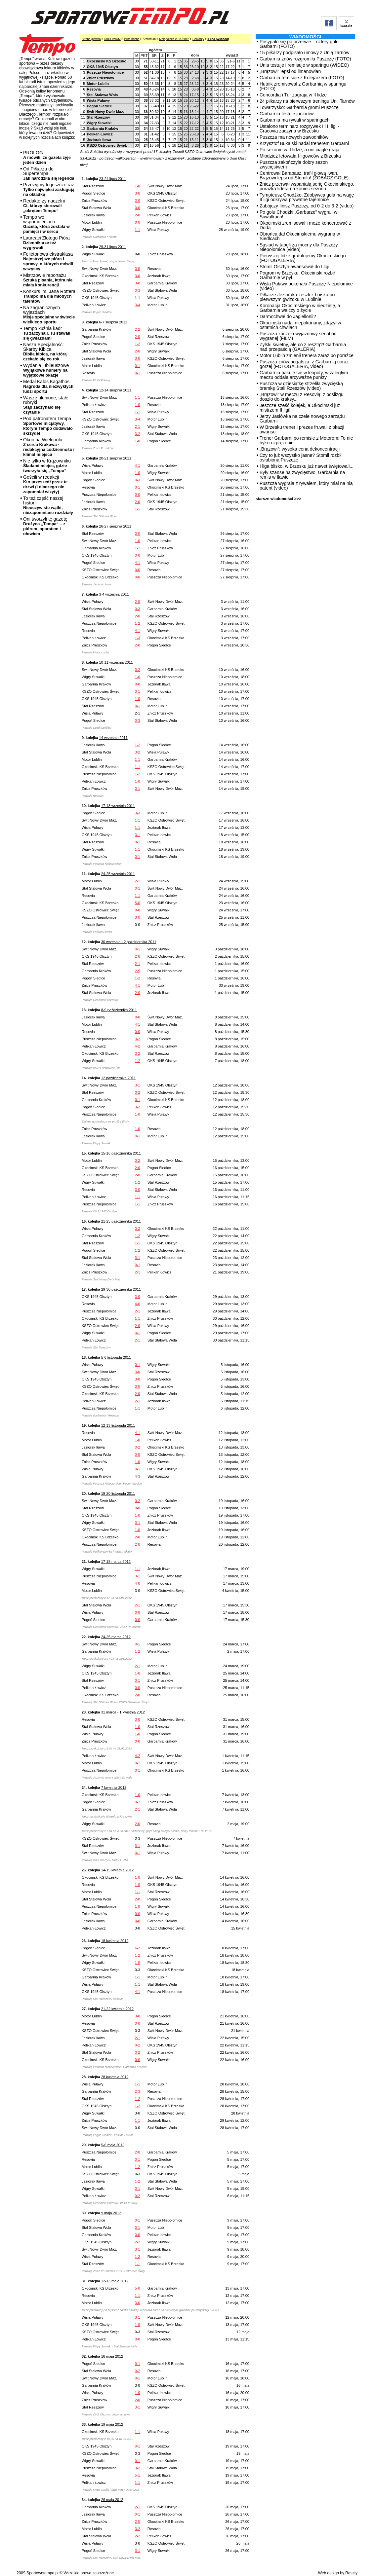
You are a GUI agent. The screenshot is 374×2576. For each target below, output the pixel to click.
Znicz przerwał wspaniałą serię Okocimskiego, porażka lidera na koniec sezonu (307, 186)
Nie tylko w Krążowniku (47, 465)
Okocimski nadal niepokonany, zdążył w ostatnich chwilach (300, 325)
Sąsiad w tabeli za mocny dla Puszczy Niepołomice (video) (299, 247)
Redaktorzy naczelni (44, 205)
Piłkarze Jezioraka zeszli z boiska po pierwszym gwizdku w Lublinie (297, 297)
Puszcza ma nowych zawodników (294, 137)
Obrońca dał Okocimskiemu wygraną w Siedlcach (300, 236)
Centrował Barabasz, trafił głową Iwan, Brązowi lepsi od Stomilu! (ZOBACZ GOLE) (304, 175)
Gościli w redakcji (45, 484)
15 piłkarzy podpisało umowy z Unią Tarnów (304, 52)
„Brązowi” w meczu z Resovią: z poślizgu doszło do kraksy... (302, 397)
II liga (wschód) (218, 39)
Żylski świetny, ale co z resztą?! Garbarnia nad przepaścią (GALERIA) (303, 347)
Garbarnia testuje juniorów (286, 113)
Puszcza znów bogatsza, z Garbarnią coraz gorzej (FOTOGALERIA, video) (304, 364)
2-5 (137, 971)
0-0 (137, 208)
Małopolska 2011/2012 (174, 39)
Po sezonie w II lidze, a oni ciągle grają (299, 149)
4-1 (137, 465)
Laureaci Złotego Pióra (46, 242)
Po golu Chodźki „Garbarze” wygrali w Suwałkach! (298, 214)
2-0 (137, 215)
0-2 (137, 670)
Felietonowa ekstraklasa (48, 261)
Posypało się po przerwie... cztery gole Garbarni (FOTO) (299, 44)
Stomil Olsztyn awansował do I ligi (294, 266)
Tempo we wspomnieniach (46, 224)
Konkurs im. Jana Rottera (49, 296)
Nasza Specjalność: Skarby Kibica (45, 351)
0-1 (137, 366)
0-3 (137, 290)
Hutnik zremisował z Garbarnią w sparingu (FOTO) (303, 86)
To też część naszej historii (48, 505)
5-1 (137, 2475)
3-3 (137, 813)
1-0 (137, 186)
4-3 (137, 1476)
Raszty (351, 2573)
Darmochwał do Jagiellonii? (288, 316)
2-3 (137, 2091)
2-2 (137, 329)
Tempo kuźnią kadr (46, 333)
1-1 (137, 230)
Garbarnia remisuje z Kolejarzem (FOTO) (302, 77)
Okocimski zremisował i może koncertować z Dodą (305, 225)
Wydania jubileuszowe (46, 370)
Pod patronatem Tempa (48, 426)
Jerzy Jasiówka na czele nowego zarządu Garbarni (302, 418)
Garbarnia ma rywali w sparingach (295, 120)
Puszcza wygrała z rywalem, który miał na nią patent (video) (306, 486)
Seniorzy (198, 39)
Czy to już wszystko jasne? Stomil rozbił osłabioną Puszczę (300, 457)
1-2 (137, 344)
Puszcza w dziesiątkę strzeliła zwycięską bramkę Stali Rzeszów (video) (301, 386)
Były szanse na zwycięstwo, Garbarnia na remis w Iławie (302, 475)
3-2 (137, 434)
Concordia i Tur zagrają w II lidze (293, 94)
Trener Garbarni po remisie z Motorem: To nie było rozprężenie (306, 440)
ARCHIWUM (112, 39)
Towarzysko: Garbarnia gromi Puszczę (299, 107)
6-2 (137, 1948)
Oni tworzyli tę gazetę (45, 526)
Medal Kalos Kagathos (48, 386)
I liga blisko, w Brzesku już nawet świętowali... (306, 466)
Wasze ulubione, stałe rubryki (45, 405)
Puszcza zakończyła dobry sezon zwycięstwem (294, 164)
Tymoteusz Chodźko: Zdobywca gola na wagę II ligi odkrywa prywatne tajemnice (307, 197)
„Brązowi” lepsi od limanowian (290, 71)
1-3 (137, 638)
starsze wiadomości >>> (278, 499)
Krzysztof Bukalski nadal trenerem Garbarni (304, 143)
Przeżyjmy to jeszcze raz (48, 189)
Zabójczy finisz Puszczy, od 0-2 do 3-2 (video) (307, 205)
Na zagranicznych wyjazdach (49, 314)
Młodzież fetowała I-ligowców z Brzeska (300, 156)
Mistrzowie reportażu (47, 280)
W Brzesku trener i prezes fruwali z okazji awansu (302, 429)
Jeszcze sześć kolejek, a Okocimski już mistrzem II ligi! (300, 408)
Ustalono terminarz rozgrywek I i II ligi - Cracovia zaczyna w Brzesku (299, 128)
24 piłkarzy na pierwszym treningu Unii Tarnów (307, 101)
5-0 (137, 903)
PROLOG (47, 157)
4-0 (137, 1304)
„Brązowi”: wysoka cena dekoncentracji (300, 449)
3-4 (137, 305)
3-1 (137, 835)
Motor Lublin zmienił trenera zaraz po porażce (306, 355)
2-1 (137, 426)
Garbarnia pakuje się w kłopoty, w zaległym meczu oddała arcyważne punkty (304, 375)
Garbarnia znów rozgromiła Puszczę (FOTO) (305, 58)
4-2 (137, 1046)
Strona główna (91, 39)
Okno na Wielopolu (48, 447)
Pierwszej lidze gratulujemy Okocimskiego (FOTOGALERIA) (303, 258)
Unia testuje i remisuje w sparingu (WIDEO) (304, 65)
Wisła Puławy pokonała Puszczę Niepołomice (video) (306, 286)
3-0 (137, 193)
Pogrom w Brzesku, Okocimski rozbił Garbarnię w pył (297, 275)
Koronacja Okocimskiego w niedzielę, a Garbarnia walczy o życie (300, 308)
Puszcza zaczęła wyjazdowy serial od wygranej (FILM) (298, 336)
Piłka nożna (132, 39)
